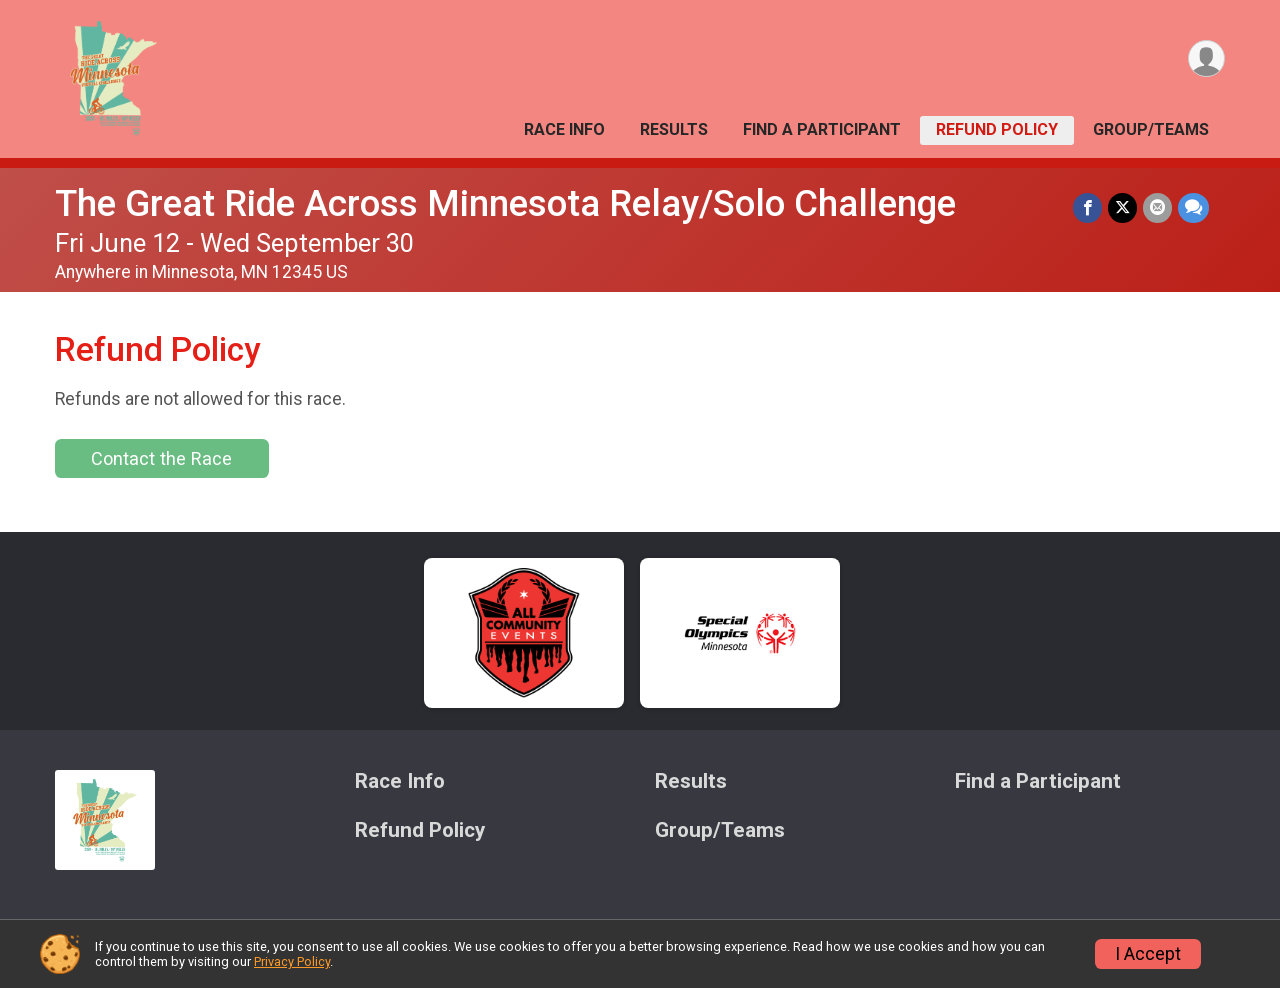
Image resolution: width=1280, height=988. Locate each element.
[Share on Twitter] (1122, 207)
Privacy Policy (292, 961)
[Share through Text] (1193, 207)
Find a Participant (822, 129)
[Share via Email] (1157, 207)
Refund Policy (997, 129)
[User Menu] (1206, 58)
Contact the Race (161, 458)
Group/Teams (1151, 129)
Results (674, 129)
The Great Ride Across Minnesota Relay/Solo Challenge (505, 203)
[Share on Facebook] (1087, 207)
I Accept (1148, 954)
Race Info (564, 129)
